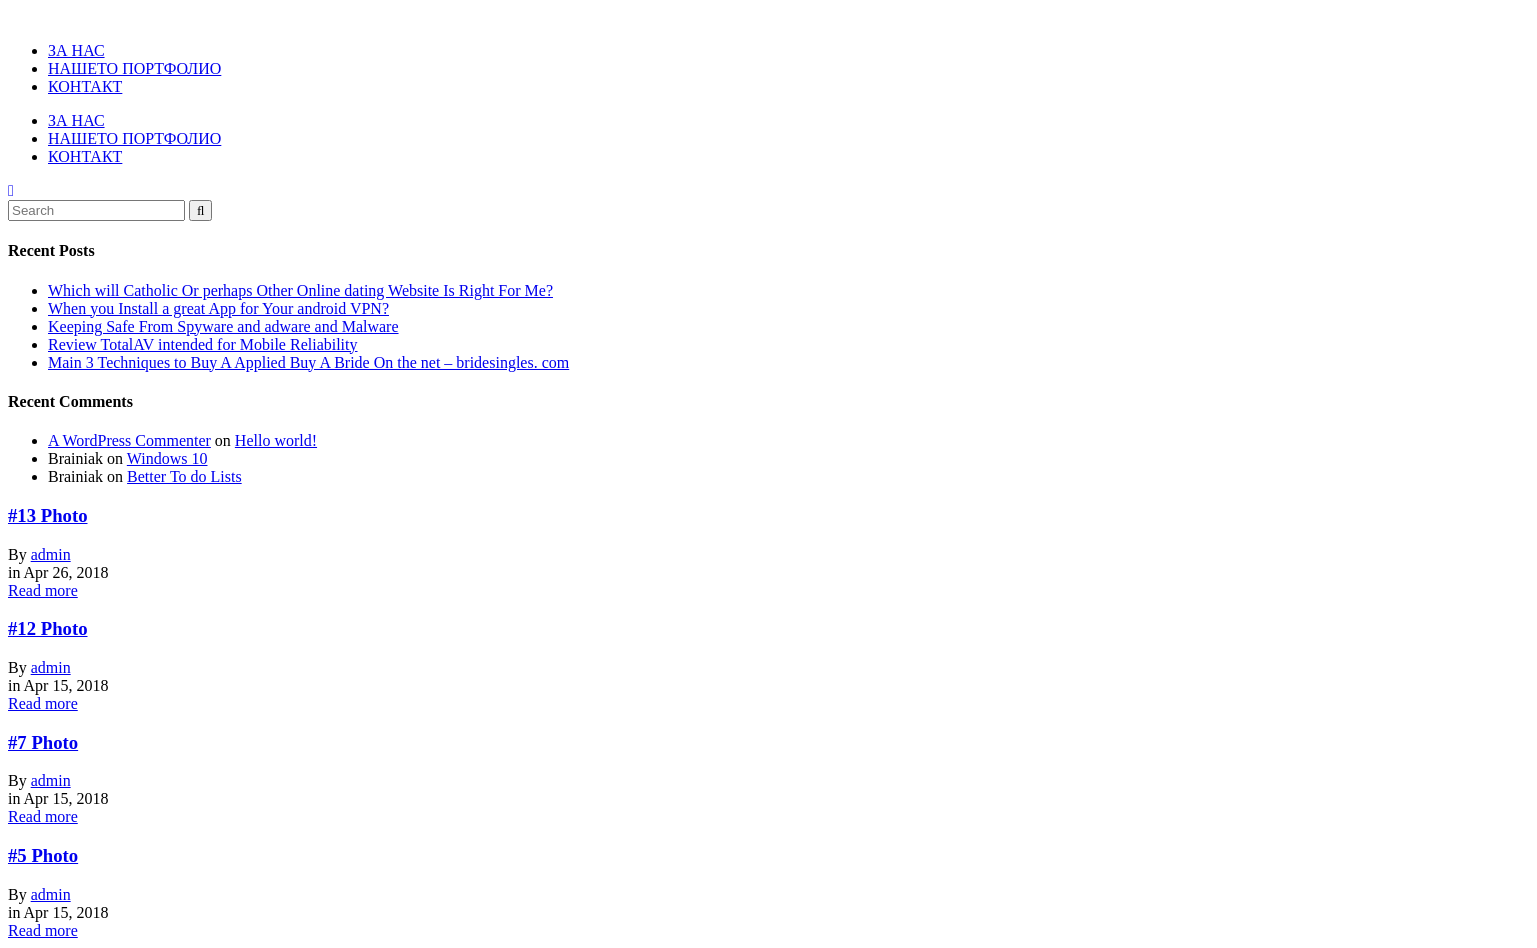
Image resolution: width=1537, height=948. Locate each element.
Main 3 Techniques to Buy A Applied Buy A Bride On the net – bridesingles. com (308, 362)
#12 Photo (48, 628)
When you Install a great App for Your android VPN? (218, 308)
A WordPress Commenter (129, 440)
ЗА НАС (76, 50)
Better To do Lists (184, 476)
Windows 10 (167, 458)
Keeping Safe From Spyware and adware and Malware (223, 326)
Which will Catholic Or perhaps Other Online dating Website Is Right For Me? (300, 290)
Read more (43, 590)
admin (51, 554)
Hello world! (276, 440)
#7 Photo (43, 742)
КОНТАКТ (85, 86)
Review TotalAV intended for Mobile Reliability (203, 344)
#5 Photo (43, 855)
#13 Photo (48, 515)
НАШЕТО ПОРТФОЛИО (134, 68)
